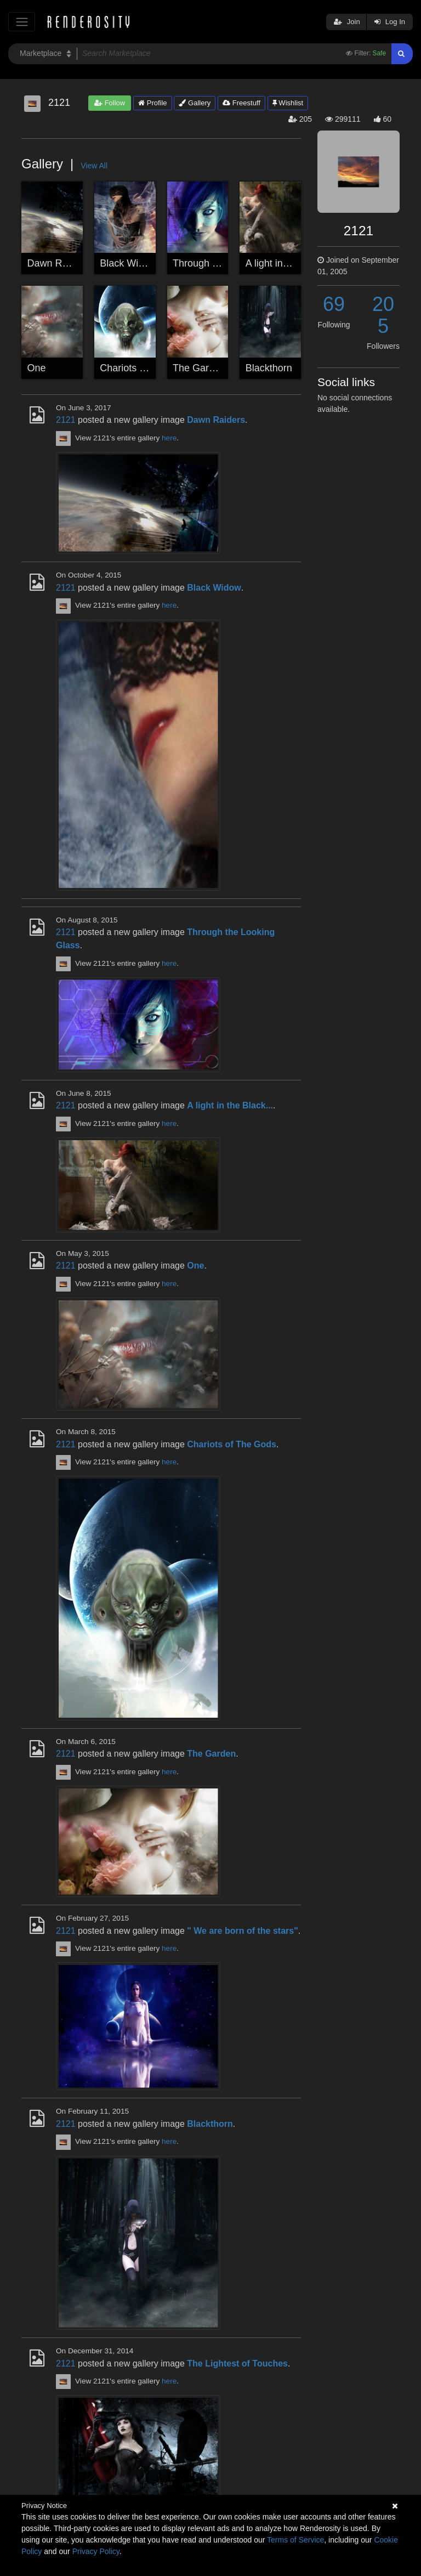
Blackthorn (269, 368)
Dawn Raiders (58, 263)
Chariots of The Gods (147, 368)
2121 (66, 419)
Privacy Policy (96, 2551)
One (36, 368)
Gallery (194, 103)
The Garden (199, 368)
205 (383, 315)
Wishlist (287, 103)
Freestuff (241, 103)
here (169, 438)
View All (94, 165)
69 (334, 304)
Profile (152, 103)
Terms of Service (295, 2539)
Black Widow (128, 263)
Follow (109, 103)
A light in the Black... (290, 263)
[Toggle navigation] (21, 21)
